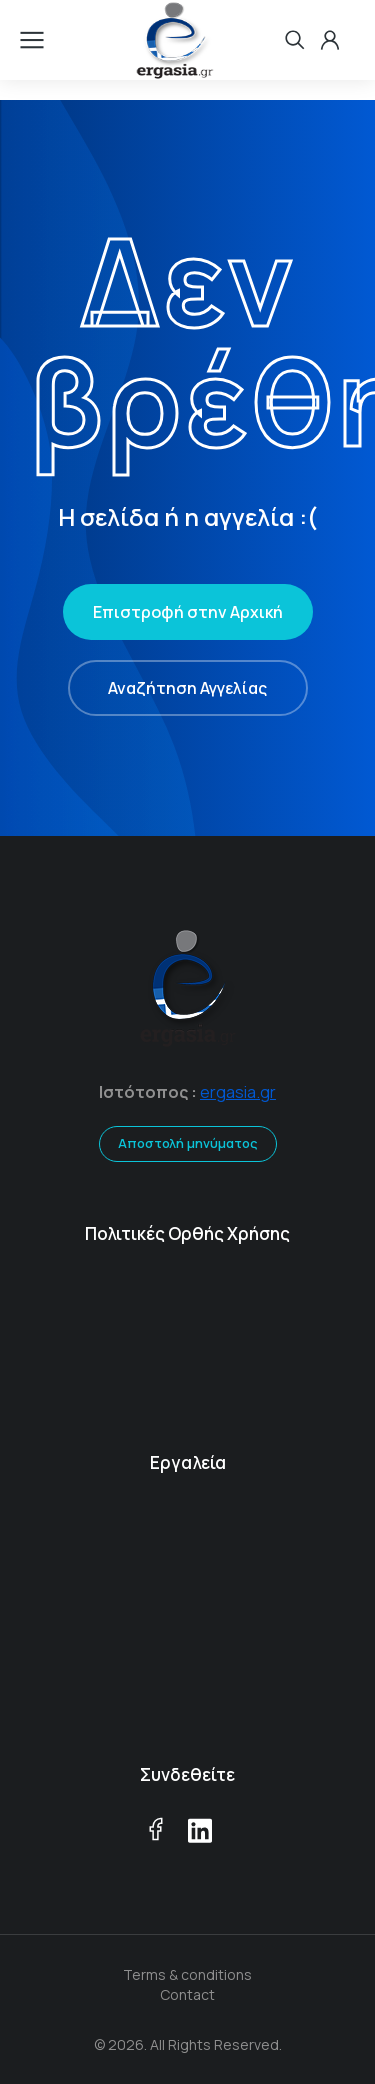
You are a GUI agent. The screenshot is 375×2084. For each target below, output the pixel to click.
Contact (187, 1994)
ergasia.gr (238, 1092)
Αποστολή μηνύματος (188, 1143)
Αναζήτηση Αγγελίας (187, 688)
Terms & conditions (187, 1974)
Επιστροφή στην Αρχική (188, 612)
